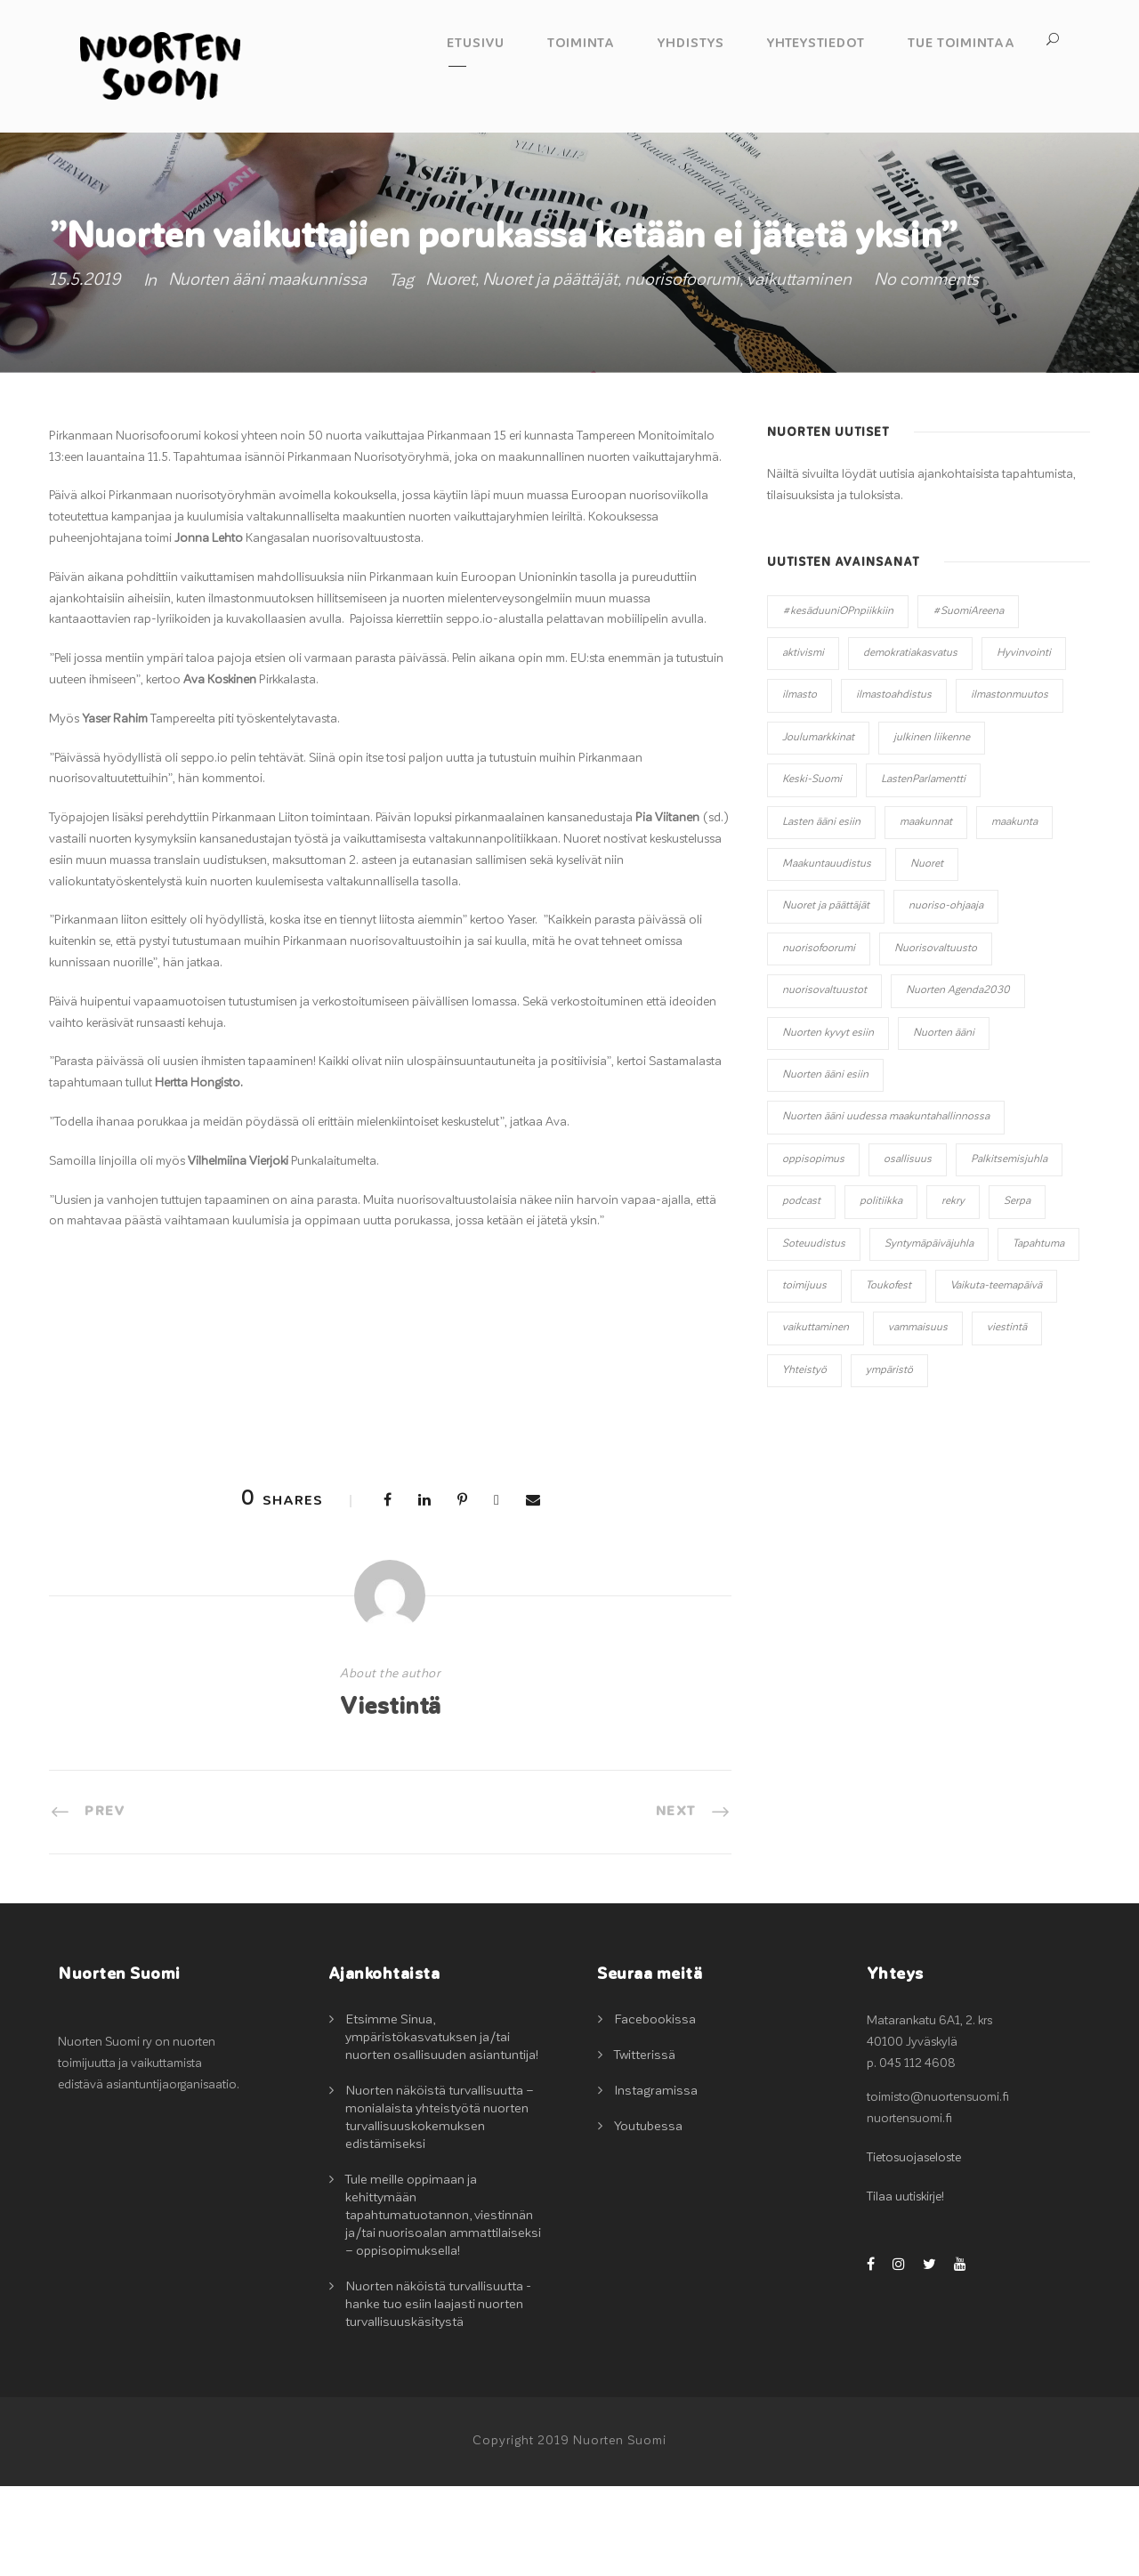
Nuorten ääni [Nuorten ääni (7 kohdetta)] (943, 1122)
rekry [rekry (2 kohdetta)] (953, 1291)
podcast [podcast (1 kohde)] (801, 1291)
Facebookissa (655, 2109)
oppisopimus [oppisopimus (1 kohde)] (813, 1249)
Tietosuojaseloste (914, 2247)
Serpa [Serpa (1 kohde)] (1017, 1291)
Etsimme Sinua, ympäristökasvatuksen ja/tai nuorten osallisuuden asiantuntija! (441, 2127)
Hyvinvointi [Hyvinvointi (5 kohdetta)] (1024, 743)
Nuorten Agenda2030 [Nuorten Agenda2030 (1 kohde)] (958, 1080)
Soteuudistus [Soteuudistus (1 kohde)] (813, 1333)
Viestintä (390, 1796)
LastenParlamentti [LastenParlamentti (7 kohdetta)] (923, 869)
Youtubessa (648, 2216)
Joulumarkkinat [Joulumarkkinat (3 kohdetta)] (818, 827)
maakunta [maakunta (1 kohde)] (1014, 911)
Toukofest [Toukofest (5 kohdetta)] (888, 1375)
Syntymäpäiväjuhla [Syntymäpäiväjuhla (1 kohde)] (929, 1333)
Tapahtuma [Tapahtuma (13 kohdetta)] (1038, 1333)
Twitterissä (644, 2145)
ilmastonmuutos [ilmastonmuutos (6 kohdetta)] (1009, 784)
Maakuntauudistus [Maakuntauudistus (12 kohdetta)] (826, 954)
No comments (926, 369)
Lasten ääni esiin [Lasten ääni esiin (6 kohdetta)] (821, 911)
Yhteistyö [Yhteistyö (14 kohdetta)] (804, 1459)
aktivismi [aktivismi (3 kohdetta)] (803, 743)
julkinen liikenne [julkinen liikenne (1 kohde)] (931, 827)
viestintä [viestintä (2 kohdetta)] (1007, 1417)
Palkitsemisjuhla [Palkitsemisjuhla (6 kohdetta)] (1009, 1249)
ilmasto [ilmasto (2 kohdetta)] (799, 784)
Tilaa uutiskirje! (905, 2287)
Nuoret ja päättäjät (550, 369)
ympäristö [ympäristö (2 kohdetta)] (889, 1459)
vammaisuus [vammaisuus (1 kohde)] (918, 1417)
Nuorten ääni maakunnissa (267, 369)
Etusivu (476, 43)
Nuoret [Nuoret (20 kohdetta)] (926, 954)
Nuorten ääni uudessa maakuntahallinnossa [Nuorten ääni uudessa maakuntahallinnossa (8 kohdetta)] (886, 1206)
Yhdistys (691, 43)
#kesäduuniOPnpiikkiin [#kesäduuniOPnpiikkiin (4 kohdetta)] (837, 700)
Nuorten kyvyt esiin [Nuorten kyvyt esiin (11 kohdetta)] (828, 1122)
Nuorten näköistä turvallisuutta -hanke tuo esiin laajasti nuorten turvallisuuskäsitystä (438, 2394)
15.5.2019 (85, 369)
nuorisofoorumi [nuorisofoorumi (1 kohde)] (818, 1038)
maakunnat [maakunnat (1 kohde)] (926, 911)
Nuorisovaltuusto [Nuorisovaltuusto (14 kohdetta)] (935, 1038)
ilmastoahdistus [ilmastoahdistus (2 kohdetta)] (894, 784)
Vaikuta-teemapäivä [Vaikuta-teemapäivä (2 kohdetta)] (996, 1375)
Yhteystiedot (816, 43)
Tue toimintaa (961, 43)
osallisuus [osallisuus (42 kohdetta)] (908, 1249)
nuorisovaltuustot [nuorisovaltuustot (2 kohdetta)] (824, 1080)
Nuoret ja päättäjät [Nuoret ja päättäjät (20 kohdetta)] (825, 995)
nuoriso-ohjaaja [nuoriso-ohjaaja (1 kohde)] (946, 995)
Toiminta (581, 43)
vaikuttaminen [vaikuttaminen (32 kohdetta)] (815, 1417)
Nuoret (450, 369)
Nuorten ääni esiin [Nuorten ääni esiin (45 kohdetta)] (825, 1164)
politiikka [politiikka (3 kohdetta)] (881, 1291)
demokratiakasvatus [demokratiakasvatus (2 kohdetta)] (910, 743)
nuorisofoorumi (682, 369)
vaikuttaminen (799, 369)
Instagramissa (656, 2180)
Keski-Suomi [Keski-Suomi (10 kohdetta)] (812, 869)
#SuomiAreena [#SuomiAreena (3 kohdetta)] (968, 700)
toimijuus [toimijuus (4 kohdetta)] (804, 1375)
